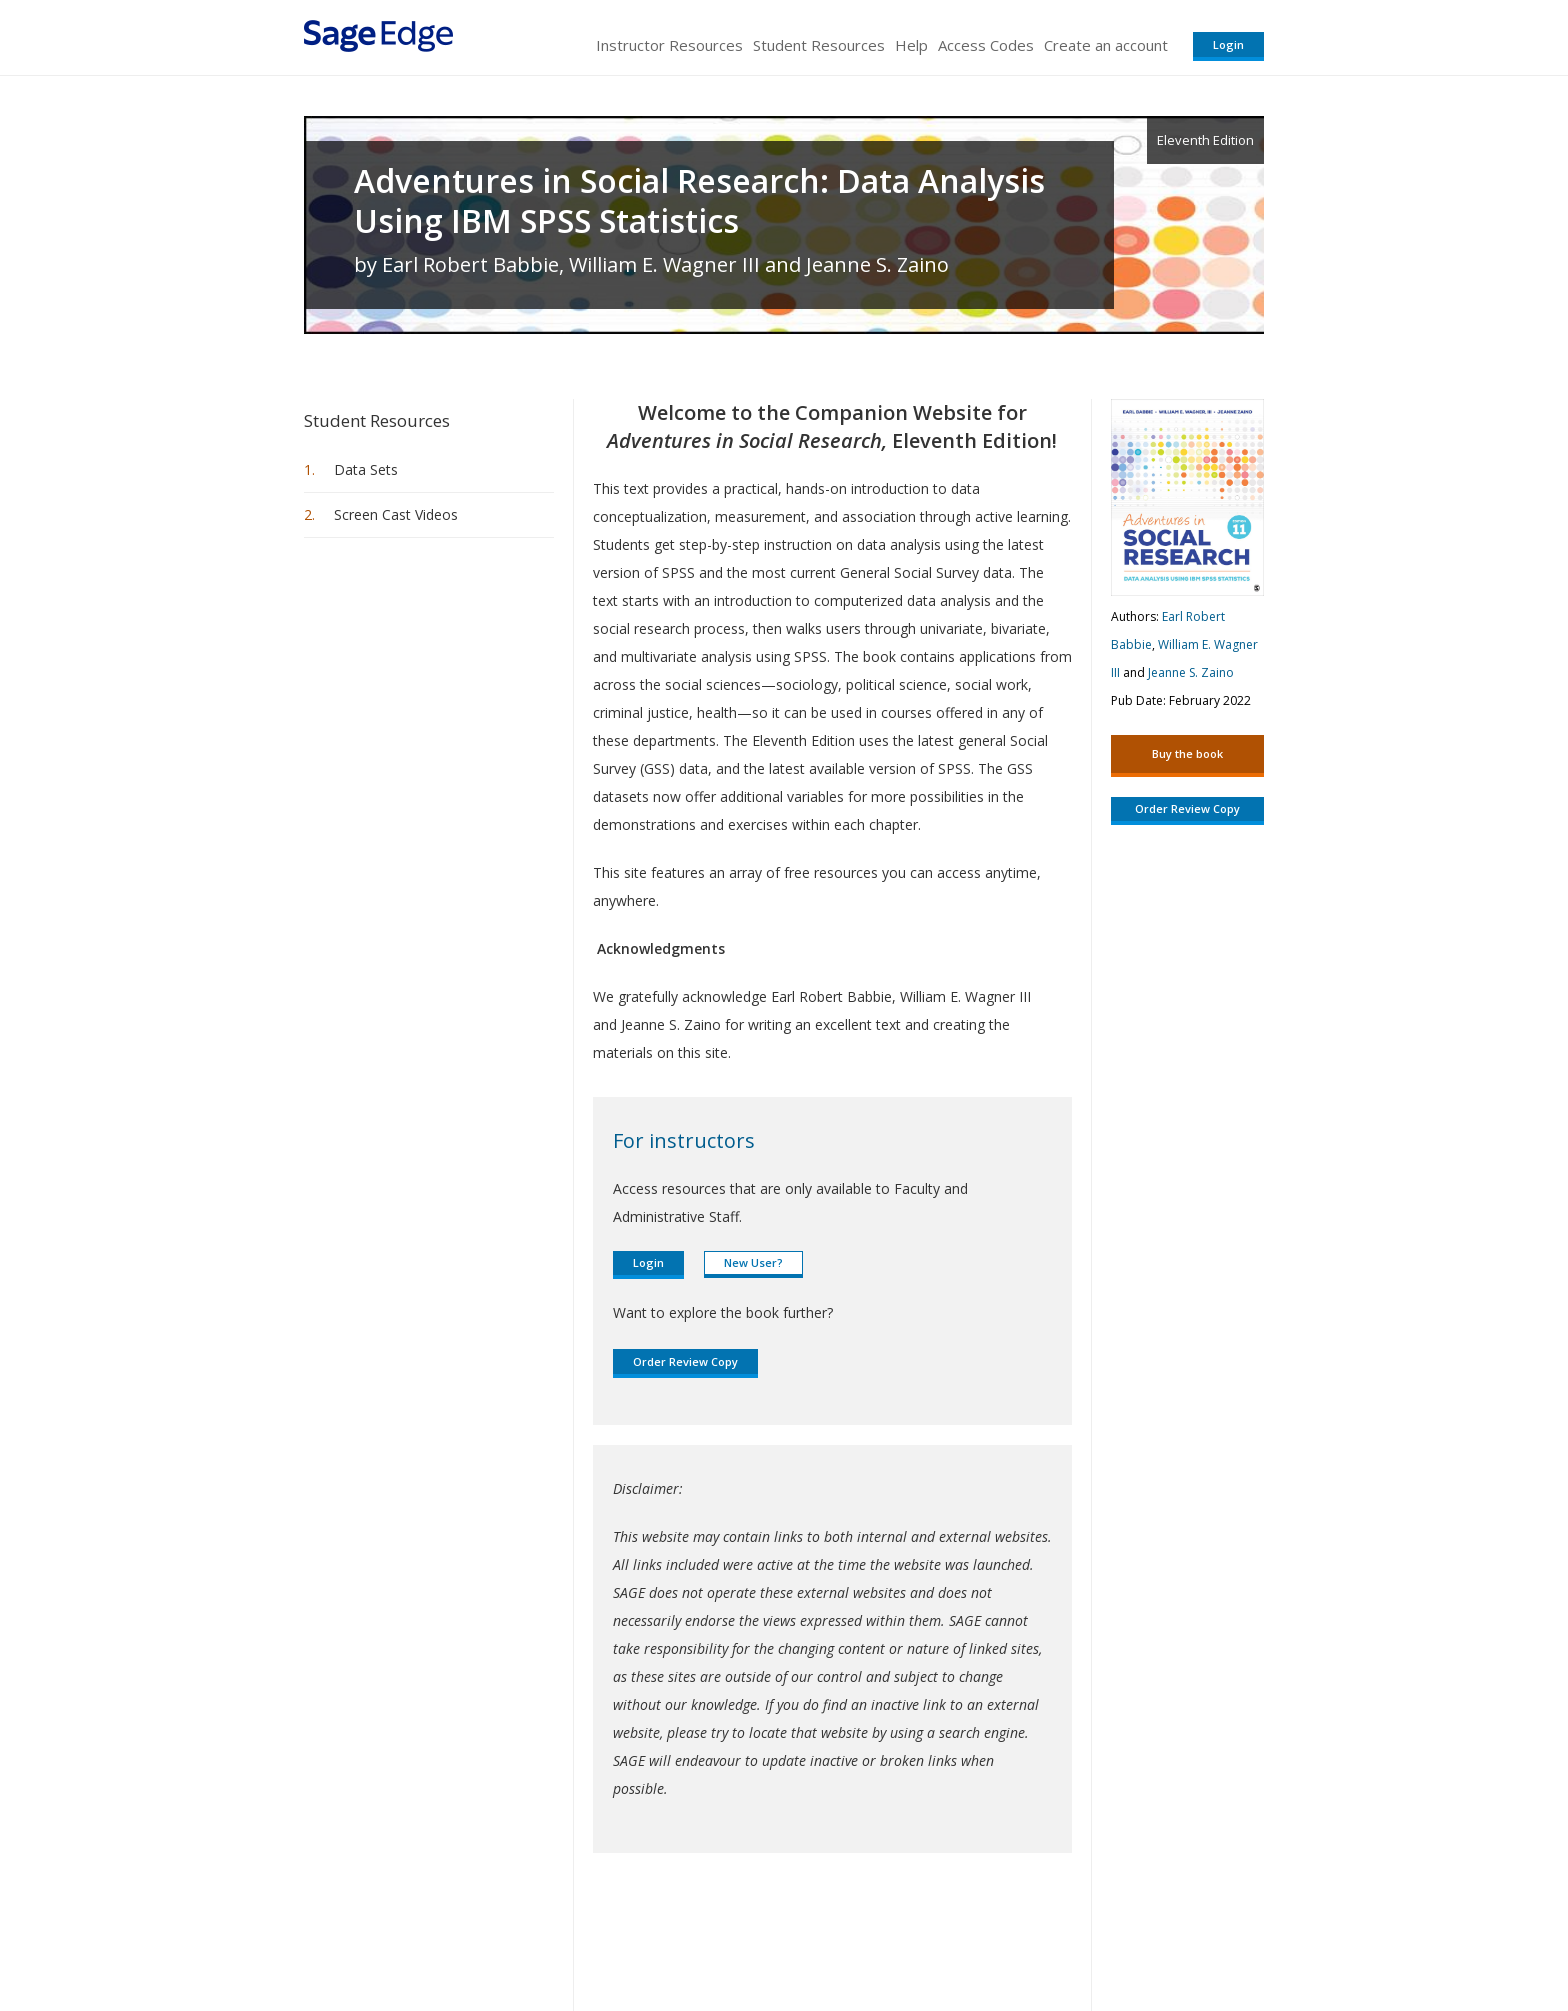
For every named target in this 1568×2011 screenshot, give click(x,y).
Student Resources (819, 45)
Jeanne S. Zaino (1191, 672)
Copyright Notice (1020, 1936)
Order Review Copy (685, 1361)
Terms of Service (898, 1936)
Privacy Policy (1132, 1936)
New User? (753, 1262)
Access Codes (986, 45)
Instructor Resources (669, 45)
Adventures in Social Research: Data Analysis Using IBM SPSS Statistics (699, 201)
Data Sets (366, 469)
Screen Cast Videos (396, 514)
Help (911, 45)
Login (1228, 44)
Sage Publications (418, 1936)
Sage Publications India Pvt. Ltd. (594, 1936)
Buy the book (1187, 753)
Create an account (1106, 45)
